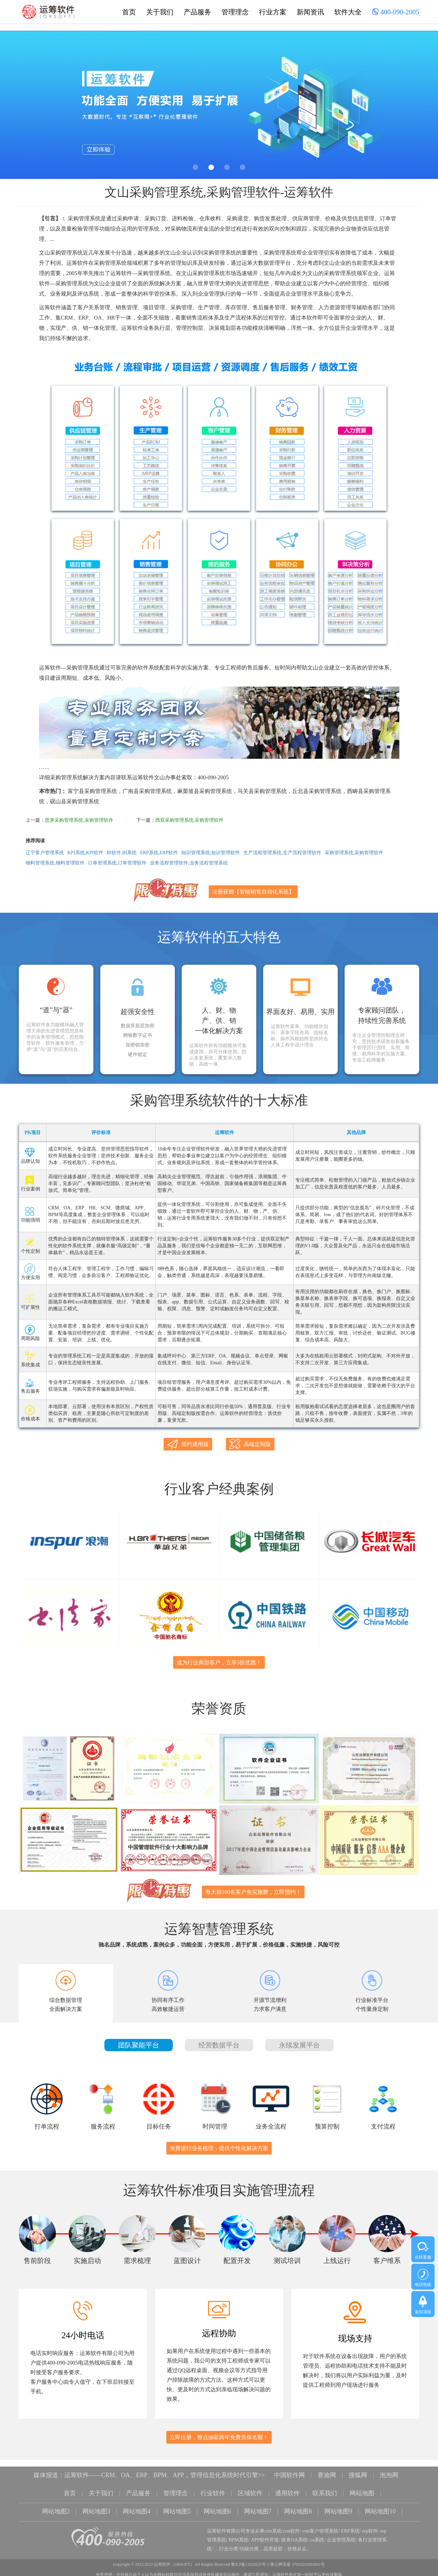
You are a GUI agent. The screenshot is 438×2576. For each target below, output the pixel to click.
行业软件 (213, 2490)
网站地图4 (137, 2508)
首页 (129, 12)
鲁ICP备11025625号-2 (250, 2560)
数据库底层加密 (137, 1026)
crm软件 (291, 2527)
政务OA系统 (294, 2536)
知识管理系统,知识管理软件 (210, 852)
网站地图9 (338, 2508)
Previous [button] (19, 107)
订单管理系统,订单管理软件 (117, 863)
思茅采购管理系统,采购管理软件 (79, 820)
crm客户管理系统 (320, 2527)
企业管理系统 (341, 2536)
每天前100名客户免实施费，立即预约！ (253, 1889)
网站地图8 (298, 2508)
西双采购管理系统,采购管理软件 (189, 820)
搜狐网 (358, 2472)
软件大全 (348, 12)
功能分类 (249, 2545)
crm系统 (273, 2527)
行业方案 (272, 12)
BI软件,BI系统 (122, 852)
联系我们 (324, 2490)
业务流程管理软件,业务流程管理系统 (189, 863)
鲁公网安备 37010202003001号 (297, 2560)
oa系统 (317, 2536)
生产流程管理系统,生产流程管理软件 (282, 852)
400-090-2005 (395, 12)
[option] (219, 105)
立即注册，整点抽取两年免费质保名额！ (219, 2434)
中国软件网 (289, 2472)
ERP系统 (350, 2527)
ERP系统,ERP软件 (159, 852)
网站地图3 (96, 2508)
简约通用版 (188, 1444)
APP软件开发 (265, 2536)
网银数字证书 (137, 1035)
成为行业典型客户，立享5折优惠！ (219, 1661)
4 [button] (242, 167)
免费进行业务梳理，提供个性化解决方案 (219, 2145)
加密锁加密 (138, 1045)
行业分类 (228, 2545)
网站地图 (362, 2490)
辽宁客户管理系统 (45, 852)
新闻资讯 (310, 12)
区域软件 (250, 2490)
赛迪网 (327, 2472)
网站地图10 (380, 2508)
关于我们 (159, 12)
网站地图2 (56, 2508)
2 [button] (211, 167)
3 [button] (227, 167)
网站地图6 (217, 2508)
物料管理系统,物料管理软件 (55, 863)
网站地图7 (258, 2508)
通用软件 (287, 2490)
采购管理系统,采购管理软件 (354, 852)
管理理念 (235, 12)
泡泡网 (389, 2472)
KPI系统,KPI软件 (85, 852)
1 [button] (195, 167)
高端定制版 (250, 1444)
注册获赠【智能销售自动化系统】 (253, 892)
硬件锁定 (137, 1054)
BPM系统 (238, 2536)
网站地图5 (177, 2508)
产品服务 (197, 12)
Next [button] (419, 107)
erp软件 (370, 2527)
